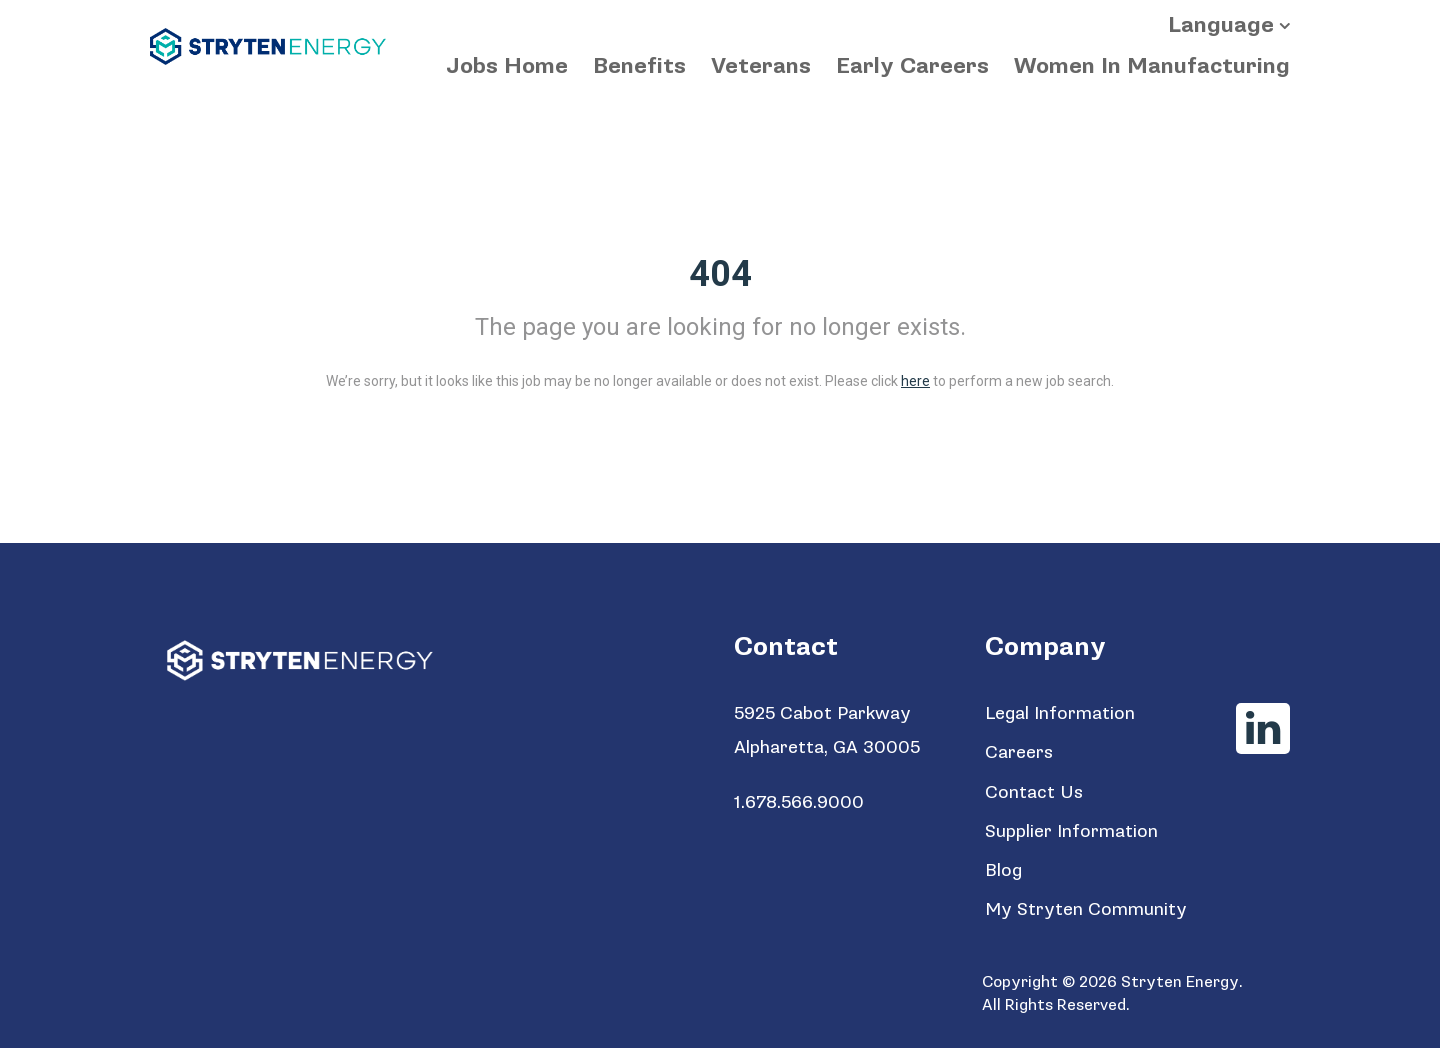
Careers (1019, 752)
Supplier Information (1071, 831)
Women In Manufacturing (1152, 66)
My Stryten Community (1086, 909)
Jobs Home (507, 66)
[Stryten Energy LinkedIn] (1263, 728)
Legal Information (1060, 713)
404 (720, 274)
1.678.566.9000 (799, 802)
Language (1221, 25)
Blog (1003, 870)
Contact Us (1034, 792)
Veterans (761, 66)
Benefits (639, 66)
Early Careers (912, 66)
